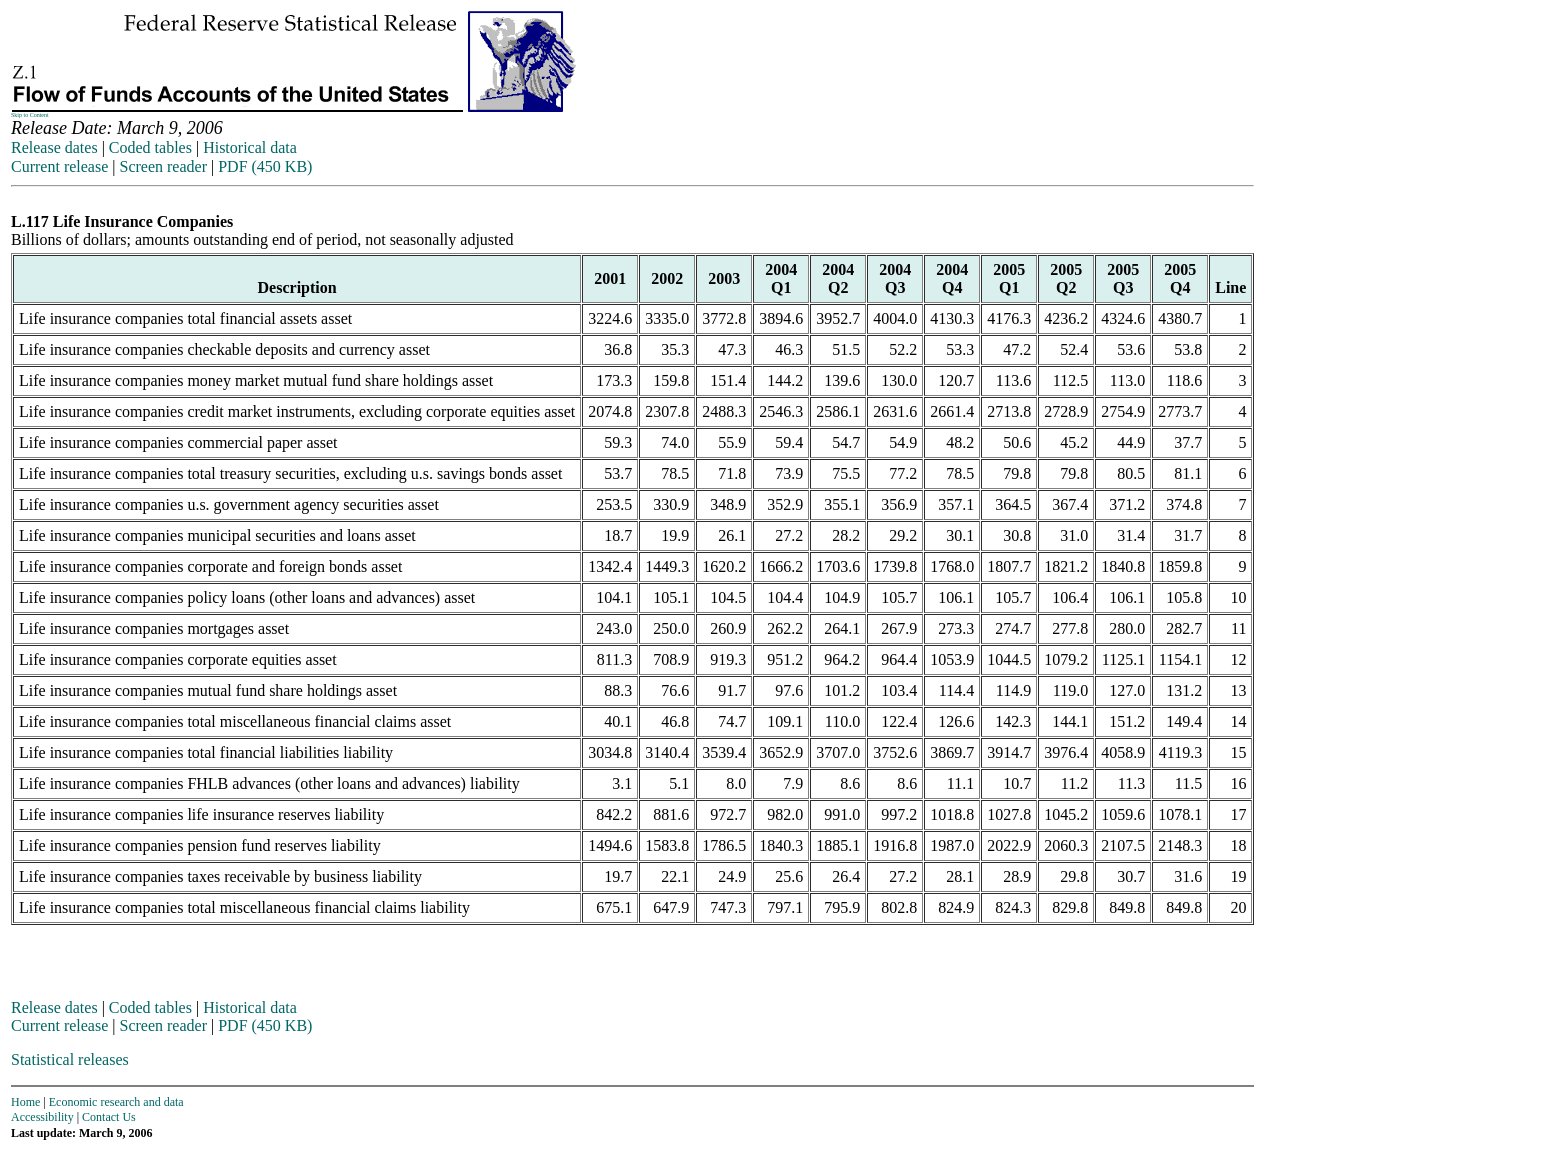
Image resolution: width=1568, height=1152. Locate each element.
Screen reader (163, 166)
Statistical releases (70, 1059)
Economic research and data (116, 1102)
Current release (59, 166)
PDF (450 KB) (265, 166)
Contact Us (109, 1117)
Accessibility (42, 1117)
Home (25, 1102)
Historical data (250, 147)
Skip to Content (30, 115)
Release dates (54, 147)
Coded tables (150, 147)
